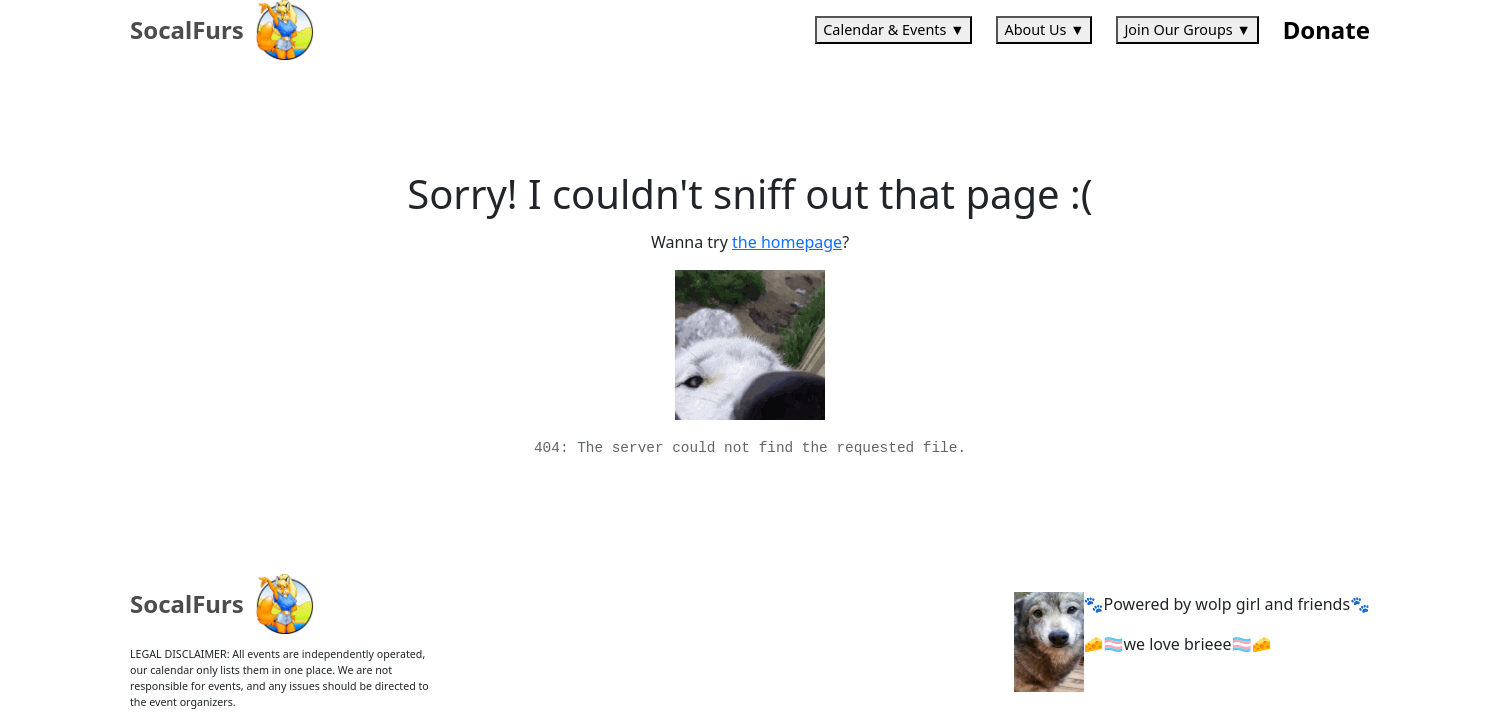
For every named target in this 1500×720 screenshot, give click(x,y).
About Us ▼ (1044, 29)
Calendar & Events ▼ (893, 29)
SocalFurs (187, 29)
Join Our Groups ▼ (1187, 29)
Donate (1326, 29)
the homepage (787, 242)
